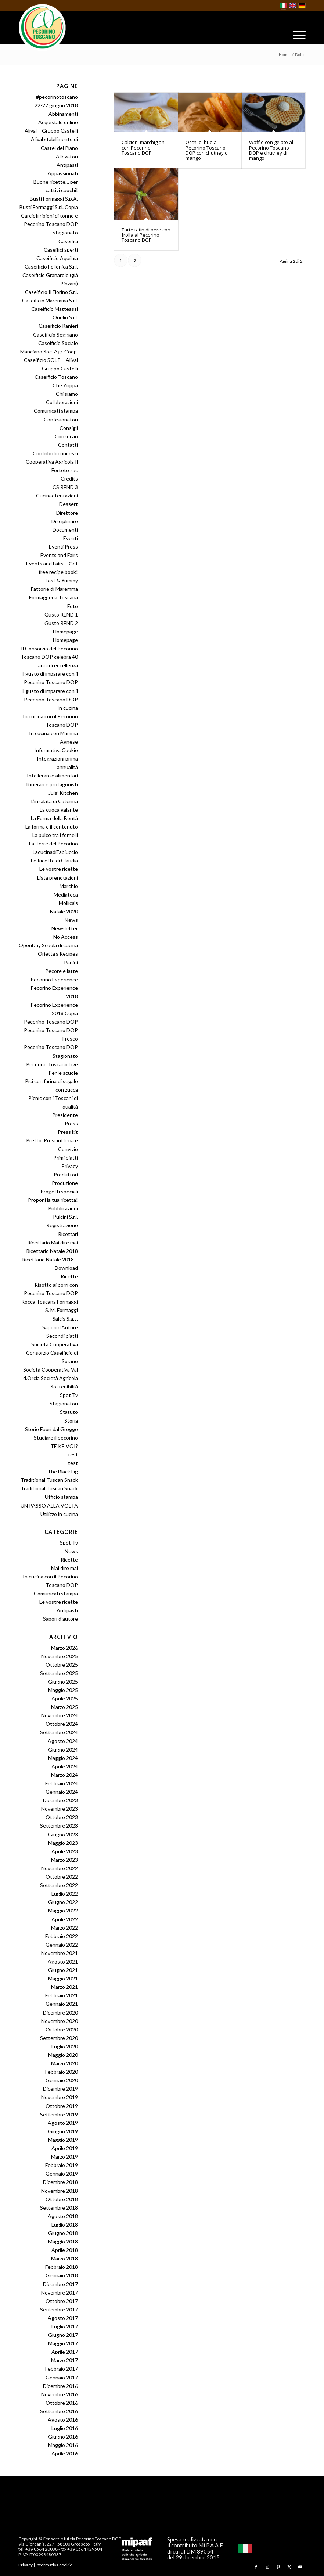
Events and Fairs (59, 555)
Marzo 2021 (64, 1987)
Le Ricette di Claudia (54, 860)
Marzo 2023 (64, 1860)
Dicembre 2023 (60, 1800)
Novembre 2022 (59, 1868)
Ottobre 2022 (62, 1876)
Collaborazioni (62, 402)
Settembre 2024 (59, 1732)
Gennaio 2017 (62, 2377)
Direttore (67, 513)
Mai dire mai (64, 1568)
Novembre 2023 (59, 1809)
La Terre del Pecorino (53, 843)
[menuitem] (295, 34)
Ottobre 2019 (62, 2106)
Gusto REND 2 (61, 623)
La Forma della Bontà (54, 818)
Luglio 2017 (64, 2326)
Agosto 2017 (63, 2318)
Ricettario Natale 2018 (52, 1251)
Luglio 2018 (64, 2224)
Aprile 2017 (64, 2352)
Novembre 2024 (59, 1715)
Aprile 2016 (64, 2453)
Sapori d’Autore (60, 1327)
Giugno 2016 (63, 2436)
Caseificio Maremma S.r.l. (50, 300)
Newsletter (64, 928)
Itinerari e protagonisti (52, 784)
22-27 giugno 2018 (56, 105)
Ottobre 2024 (62, 1724)
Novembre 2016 (59, 2394)
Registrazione (62, 1225)
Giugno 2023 (63, 1834)
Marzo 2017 (64, 2360)
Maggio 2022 (63, 1910)
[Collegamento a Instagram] (267, 2566)
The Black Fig (62, 1471)
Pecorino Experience (54, 979)
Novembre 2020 (59, 2021)
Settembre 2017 (59, 2309)
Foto (72, 606)
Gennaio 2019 (62, 2173)
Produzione (65, 1183)
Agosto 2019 (63, 2123)
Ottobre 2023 (62, 1817)
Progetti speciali (59, 1191)
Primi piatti (65, 1157)
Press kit (68, 1132)
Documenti (65, 530)
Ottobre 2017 (62, 2301)
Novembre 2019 (59, 2097)
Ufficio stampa (61, 1497)
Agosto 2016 (63, 2420)
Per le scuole (63, 1073)
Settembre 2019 (59, 2114)
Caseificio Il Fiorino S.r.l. (51, 292)
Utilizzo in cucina (59, 1514)
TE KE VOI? (64, 1446)
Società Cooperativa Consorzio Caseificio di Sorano (52, 1352)
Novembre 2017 (59, 2292)
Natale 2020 (64, 911)
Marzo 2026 (64, 1648)
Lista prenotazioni (57, 877)
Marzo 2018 (64, 2258)
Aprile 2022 (64, 1919)
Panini (71, 962)
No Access (65, 937)
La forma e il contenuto (51, 826)
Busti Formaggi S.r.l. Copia (48, 207)
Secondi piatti (62, 1336)
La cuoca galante (59, 809)
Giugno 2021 (63, 1970)
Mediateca (66, 894)
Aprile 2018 (64, 2250)
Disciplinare (64, 521)
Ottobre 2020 (62, 2029)
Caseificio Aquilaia (57, 258)
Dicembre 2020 (60, 2012)
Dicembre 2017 (60, 2284)
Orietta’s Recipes (58, 954)
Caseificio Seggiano (55, 334)
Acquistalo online (58, 122)
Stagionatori (64, 1403)
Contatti (68, 445)
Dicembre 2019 (60, 2088)
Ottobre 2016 (62, 2403)
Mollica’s (68, 903)
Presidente (65, 1115)
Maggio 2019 (63, 2140)
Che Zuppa (65, 385)
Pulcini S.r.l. (65, 1217)
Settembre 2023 (59, 1825)
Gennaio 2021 (62, 2004)
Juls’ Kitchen (63, 793)
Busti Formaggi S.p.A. (54, 198)
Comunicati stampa (56, 410)
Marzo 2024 (64, 1775)
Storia (71, 1421)
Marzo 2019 (64, 2156)
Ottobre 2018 (62, 2199)
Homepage (65, 631)
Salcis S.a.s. (65, 1318)
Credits (69, 478)
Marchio (69, 886)
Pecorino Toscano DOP (51, 1021)
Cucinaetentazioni (57, 495)
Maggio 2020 (63, 2055)
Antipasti (67, 165)
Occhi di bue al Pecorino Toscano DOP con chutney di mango (207, 150)
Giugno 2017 (63, 2335)
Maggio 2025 (63, 1690)
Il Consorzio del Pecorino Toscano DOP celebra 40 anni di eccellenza (49, 656)
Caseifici (68, 241)
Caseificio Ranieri (58, 326)
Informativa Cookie (56, 750)
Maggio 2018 (63, 2241)
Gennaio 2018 (62, 2275)
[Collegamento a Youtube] (300, 2566)
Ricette (69, 1276)
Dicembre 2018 (60, 2182)
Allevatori (67, 156)
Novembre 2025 (59, 1656)
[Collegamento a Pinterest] (278, 2566)
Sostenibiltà (64, 1386)
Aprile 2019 (64, 2148)
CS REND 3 (65, 487)
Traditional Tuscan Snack (49, 1480)
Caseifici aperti (61, 250)
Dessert (68, 504)
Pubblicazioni (63, 1208)
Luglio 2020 (64, 2046)
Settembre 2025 (59, 1673)
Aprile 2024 (64, 1766)
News (71, 920)
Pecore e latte (61, 971)
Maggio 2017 (63, 2343)
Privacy (69, 1166)
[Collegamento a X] (289, 2566)
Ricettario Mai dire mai (52, 1242)
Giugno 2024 (63, 1749)
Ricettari (68, 1234)
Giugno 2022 (63, 1902)
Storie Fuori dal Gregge (51, 1429)
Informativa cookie (54, 2565)
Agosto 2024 (63, 1741)
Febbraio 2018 (61, 2267)
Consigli (69, 428)
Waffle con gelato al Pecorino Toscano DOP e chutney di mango (271, 150)
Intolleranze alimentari (52, 775)
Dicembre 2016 (60, 2386)
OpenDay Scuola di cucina (48, 945)
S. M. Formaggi (61, 1310)
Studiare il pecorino (56, 1437)
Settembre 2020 (59, 2038)
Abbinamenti (63, 114)
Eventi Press (63, 546)
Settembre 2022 (59, 1885)
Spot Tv (69, 1395)
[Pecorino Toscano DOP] (42, 28)
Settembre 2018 (59, 2208)
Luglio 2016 (64, 2428)
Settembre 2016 (59, 2411)
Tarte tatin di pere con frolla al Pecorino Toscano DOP (146, 235)
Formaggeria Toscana (53, 597)
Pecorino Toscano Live (52, 1064)
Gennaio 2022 (62, 1944)
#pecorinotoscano (57, 97)
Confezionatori (61, 419)
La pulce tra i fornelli (55, 835)
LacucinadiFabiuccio (55, 852)
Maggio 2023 (63, 1843)
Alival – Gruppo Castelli (51, 130)
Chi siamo (67, 394)
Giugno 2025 (63, 1681)
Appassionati (63, 173)
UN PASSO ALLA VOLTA (49, 1505)
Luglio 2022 (64, 1893)
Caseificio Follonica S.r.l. (51, 266)
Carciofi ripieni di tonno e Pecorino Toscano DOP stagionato (49, 224)
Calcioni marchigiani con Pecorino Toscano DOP (144, 147)
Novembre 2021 (59, 1953)
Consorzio (66, 436)
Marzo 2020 (64, 2063)
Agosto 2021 (63, 1961)
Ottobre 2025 (62, 1664)
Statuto (69, 1412)
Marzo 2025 (64, 1707)
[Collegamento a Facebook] (256, 2566)
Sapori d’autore (60, 1619)
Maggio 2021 (63, 1978)
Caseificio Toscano (56, 377)
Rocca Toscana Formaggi (49, 1301)
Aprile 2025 (64, 1698)
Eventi (70, 538)
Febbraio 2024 (61, 1783)
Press (71, 1123)
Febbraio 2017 (61, 2368)
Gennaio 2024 (62, 1792)
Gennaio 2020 (62, 2080)
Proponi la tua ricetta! (53, 1200)
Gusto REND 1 (61, 614)
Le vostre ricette (58, 869)
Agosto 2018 (63, 2216)
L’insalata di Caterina (54, 801)
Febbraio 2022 (61, 1936)
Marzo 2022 (64, 1928)
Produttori (66, 1174)
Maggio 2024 (63, 1758)
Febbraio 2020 (61, 2072)
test (73, 1454)
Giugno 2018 (63, 2233)
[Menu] (295, 34)
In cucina (67, 708)
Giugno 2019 (63, 2131)
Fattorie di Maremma (54, 589)
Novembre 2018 (59, 2191)
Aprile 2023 (64, 1851)
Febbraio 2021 (61, 1995)
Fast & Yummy (62, 580)
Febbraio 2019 (61, 2165)
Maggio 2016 (63, 2445)
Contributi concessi (55, 453)
